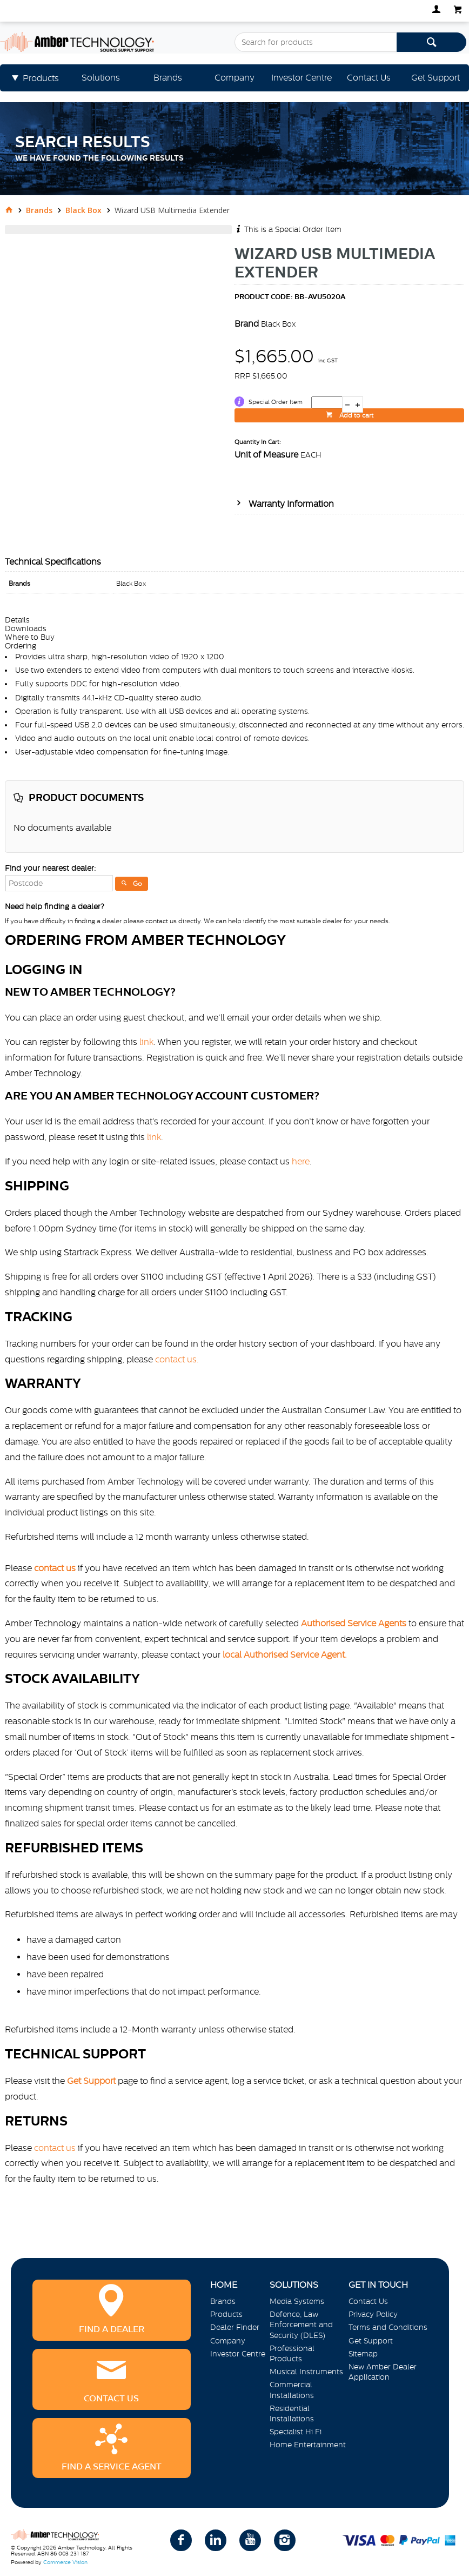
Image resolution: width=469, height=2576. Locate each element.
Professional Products (292, 2353)
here (301, 1161)
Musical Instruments (306, 2371)
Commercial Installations (292, 2389)
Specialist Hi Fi (295, 2431)
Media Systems (297, 2301)
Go (137, 884)
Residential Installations (292, 2413)
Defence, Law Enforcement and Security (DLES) (301, 2324)
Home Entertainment (308, 2444)
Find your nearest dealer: (50, 868)
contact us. (177, 1359)
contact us (55, 2148)
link (146, 1042)
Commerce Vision (65, 2562)
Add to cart (355, 415)
